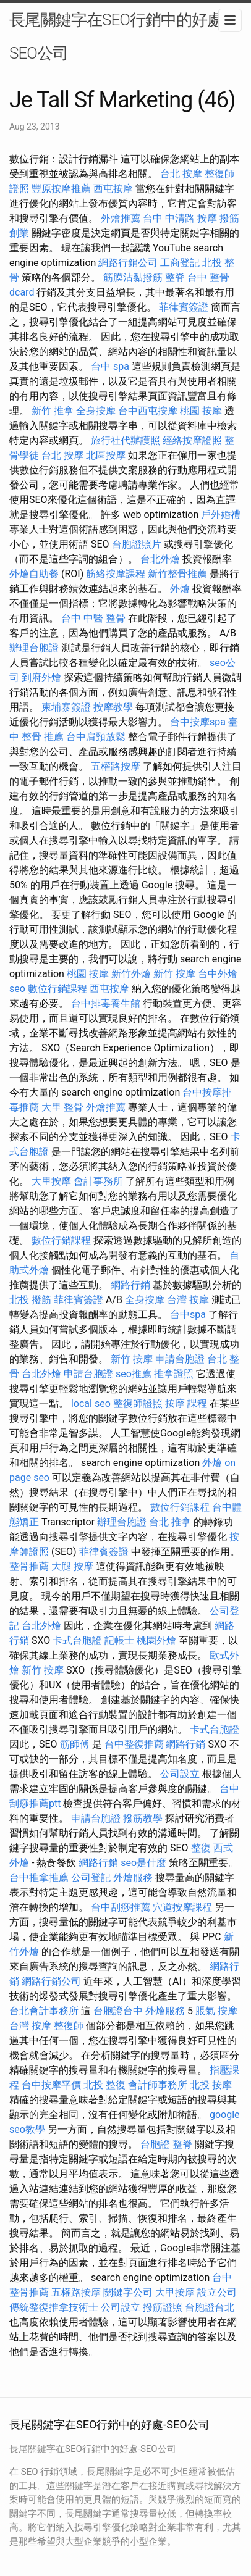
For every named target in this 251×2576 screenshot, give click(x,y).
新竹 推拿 (53, 411)
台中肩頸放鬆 (96, 737)
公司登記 (91, 1877)
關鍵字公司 (128, 2292)
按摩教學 (113, 707)
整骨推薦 (29, 1566)
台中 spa (110, 366)
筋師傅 (75, 1744)
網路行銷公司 (128, 263)
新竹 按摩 (174, 974)
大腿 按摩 (72, 1566)
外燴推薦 (120, 218)
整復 (201, 1848)
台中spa (188, 1314)
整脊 (175, 277)
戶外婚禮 (220, 514)
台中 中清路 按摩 (180, 218)
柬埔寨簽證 (66, 707)
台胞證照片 (136, 544)
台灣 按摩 (188, 1300)
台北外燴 (160, 559)
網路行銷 (130, 1285)
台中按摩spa (198, 722)
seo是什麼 (143, 1863)
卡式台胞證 (77, 1640)
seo (17, 988)
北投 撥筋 (30, 1300)
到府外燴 (41, 677)
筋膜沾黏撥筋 (133, 277)
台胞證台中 (118, 2011)
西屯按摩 (113, 188)
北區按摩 (106, 455)
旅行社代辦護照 (125, 440)
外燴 (180, 588)
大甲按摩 (175, 2292)
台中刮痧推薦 (120, 1907)
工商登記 (180, 263)
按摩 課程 (186, 1403)
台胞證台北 (209, 2307)
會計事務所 (98, 1181)
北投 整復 (104, 2085)
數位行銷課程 (57, 988)
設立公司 (217, 2292)
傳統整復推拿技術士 (53, 2307)
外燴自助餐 (34, 574)
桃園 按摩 (201, 411)
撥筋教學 (143, 1818)
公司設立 (180, 1774)
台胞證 (155, 2144)
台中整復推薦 (134, 1744)
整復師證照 (138, 1403)
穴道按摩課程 (182, 1907)
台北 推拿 (170, 1522)
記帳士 (119, 1640)
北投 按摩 (211, 2085)
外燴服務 (133, 1877)
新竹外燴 (131, 974)
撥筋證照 (162, 2307)
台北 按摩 (181, 174)
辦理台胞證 (34, 648)
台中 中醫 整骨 (93, 618)
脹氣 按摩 (216, 2011)
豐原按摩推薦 (61, 188)
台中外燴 (217, 974)
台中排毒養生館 (105, 1003)
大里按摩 (51, 1181)
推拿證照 (174, 1374)
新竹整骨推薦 (177, 574)
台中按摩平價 (51, 2085)
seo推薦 (133, 1374)
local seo (91, 1403)
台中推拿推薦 (39, 1877)
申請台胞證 (180, 1359)
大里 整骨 (62, 1107)
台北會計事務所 (44, 2011)
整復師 (68, 2026)
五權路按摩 (115, 766)
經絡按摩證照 (192, 440)
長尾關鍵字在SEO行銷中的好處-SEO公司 (117, 36)
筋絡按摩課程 (115, 574)
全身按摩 (96, 411)
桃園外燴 (156, 1640)
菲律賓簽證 (183, 307)
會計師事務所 (157, 2085)
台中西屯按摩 (147, 411)
